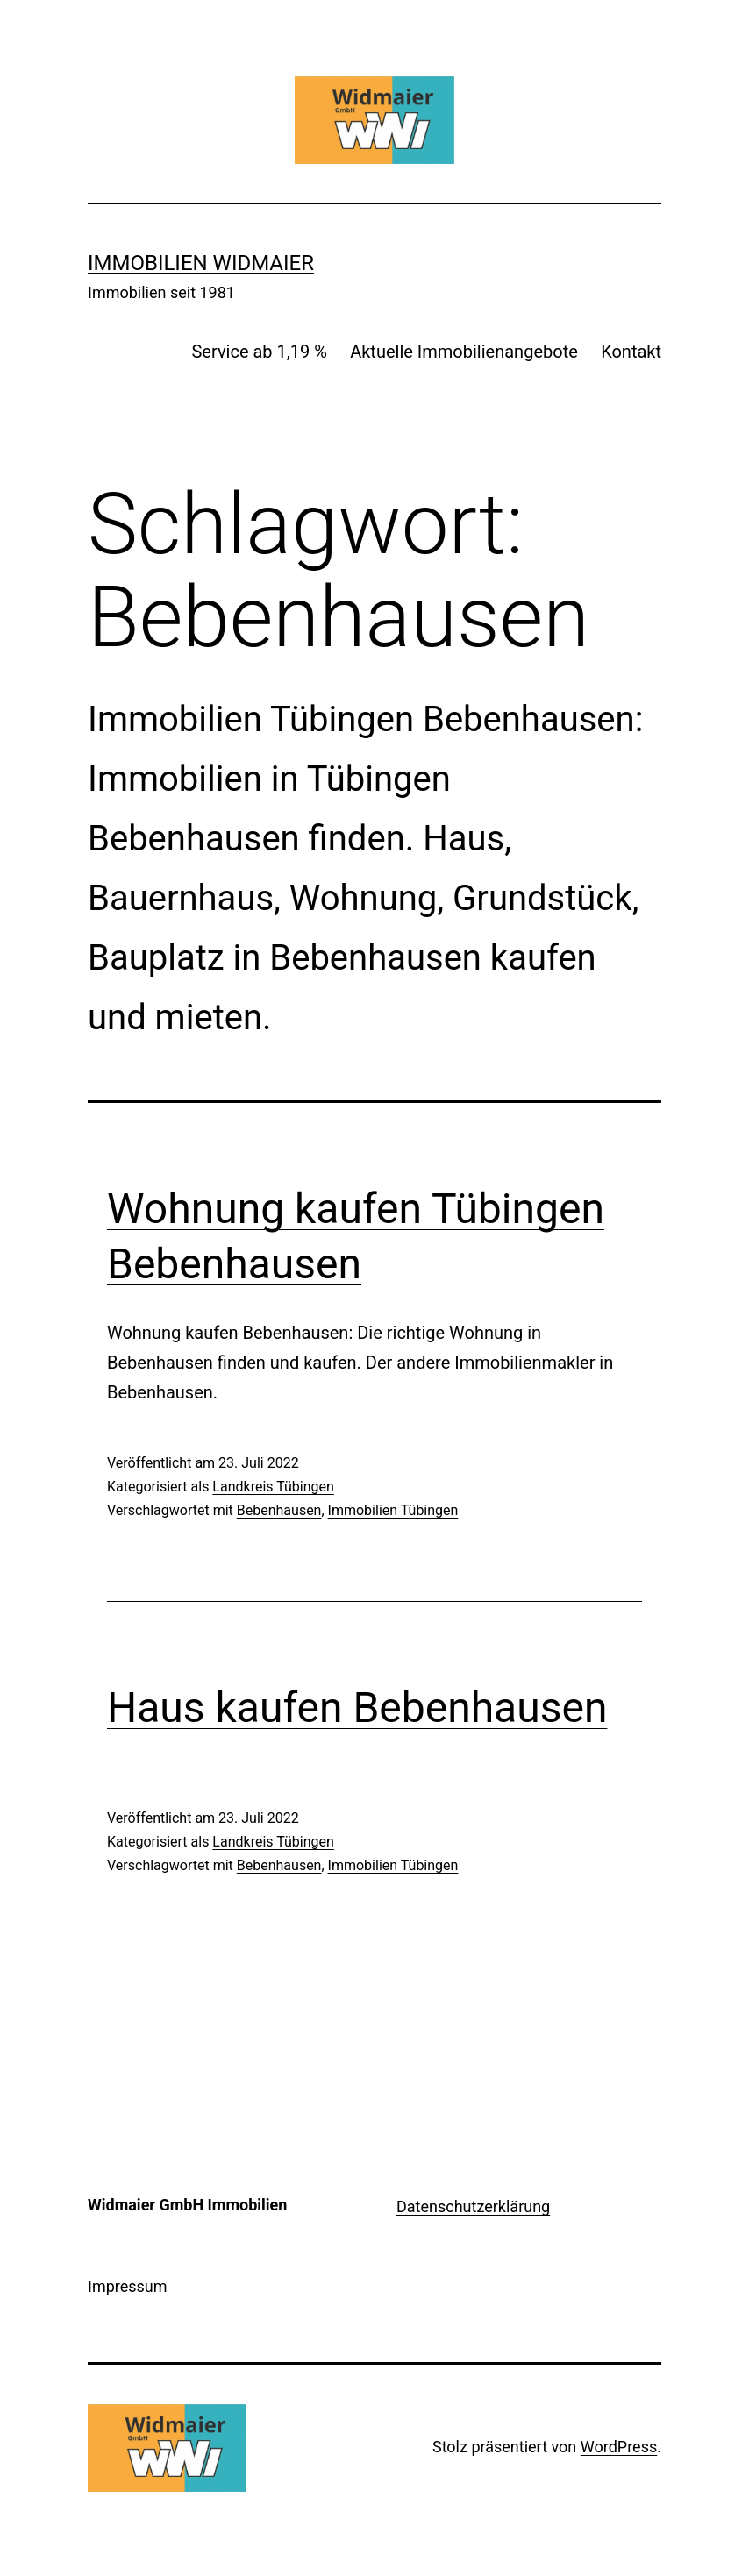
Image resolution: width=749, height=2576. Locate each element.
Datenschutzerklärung (473, 2206)
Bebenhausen (279, 1510)
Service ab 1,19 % (258, 351)
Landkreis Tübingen (273, 1486)
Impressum (128, 2286)
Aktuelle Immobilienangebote (464, 351)
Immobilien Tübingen (393, 1510)
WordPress (619, 2446)
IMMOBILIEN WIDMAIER (201, 263)
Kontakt (631, 351)
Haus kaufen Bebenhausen (357, 1708)
